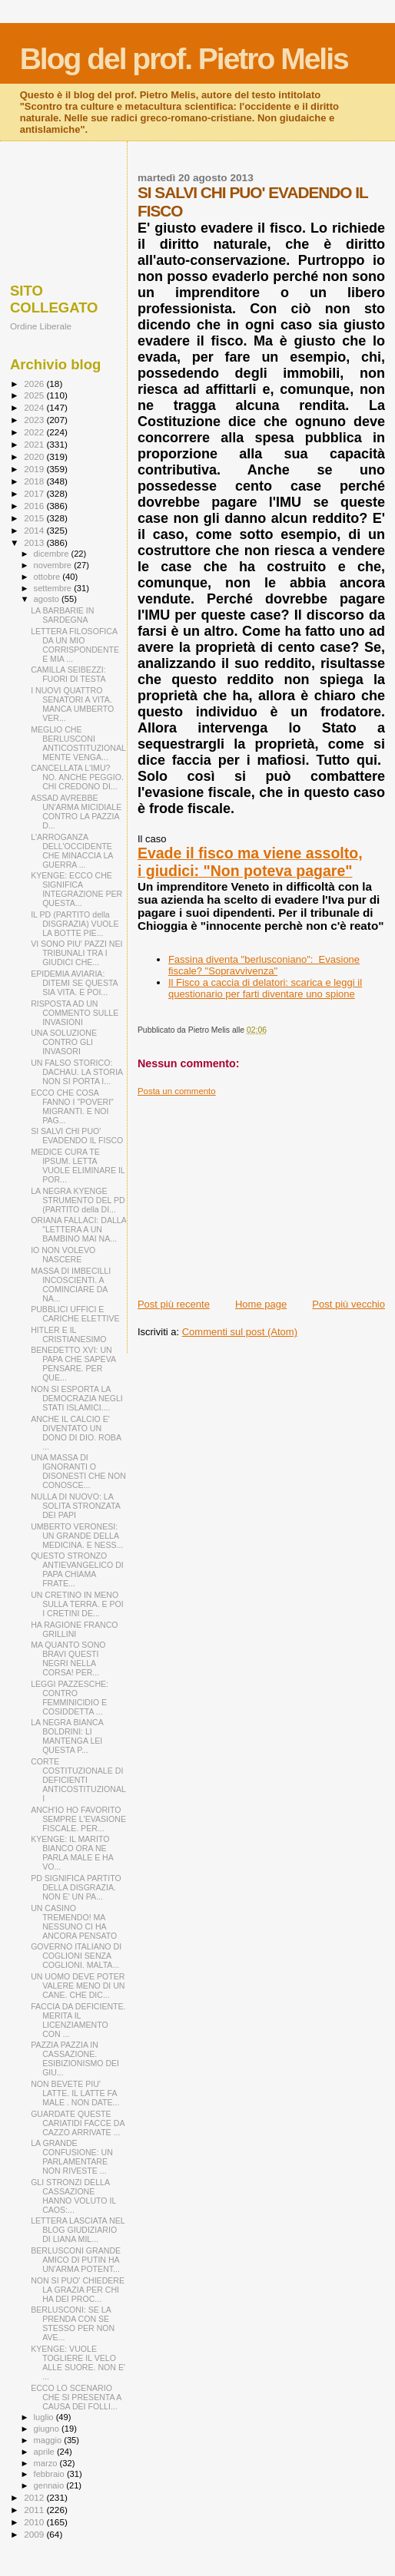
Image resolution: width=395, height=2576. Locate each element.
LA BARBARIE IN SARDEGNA (62, 615)
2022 (35, 432)
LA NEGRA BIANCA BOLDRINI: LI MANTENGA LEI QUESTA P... (67, 1736)
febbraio (50, 2473)
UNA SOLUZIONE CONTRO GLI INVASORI (64, 1042)
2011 (35, 2510)
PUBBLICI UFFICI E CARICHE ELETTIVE (75, 1314)
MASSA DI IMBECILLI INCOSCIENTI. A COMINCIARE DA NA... (71, 1284)
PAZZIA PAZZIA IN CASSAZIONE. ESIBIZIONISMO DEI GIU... (75, 2058)
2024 (35, 407)
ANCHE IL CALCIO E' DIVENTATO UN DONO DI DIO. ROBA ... (76, 1432)
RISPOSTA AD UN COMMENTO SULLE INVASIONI (74, 1013)
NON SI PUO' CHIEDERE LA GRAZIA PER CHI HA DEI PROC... (77, 2289)
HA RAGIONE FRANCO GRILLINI (74, 1629)
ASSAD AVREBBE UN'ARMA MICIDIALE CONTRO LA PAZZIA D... (76, 811)
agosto (48, 598)
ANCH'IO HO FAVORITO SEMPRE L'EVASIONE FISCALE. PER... (78, 1819)
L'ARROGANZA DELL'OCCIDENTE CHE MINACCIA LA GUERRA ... (72, 850)
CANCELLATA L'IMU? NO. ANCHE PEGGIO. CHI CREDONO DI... (77, 777)
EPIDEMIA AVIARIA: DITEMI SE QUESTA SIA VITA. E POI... (74, 983)
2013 (35, 542)
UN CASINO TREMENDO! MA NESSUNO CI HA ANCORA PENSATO (74, 1921)
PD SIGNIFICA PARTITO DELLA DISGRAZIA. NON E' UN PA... (76, 1887)
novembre (54, 565)
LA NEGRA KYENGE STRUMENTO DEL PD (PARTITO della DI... (78, 1200)
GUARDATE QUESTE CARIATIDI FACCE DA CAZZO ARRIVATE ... (77, 2123)
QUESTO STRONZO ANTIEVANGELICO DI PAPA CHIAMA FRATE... (77, 1569)
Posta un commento (177, 1091)
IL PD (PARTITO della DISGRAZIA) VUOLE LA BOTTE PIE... (74, 923)
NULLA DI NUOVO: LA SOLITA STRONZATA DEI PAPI (75, 1505)
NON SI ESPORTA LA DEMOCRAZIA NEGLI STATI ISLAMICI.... (77, 1398)
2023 (35, 420)
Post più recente (174, 1304)
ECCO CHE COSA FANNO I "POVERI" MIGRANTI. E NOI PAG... (72, 1106)
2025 (35, 395)
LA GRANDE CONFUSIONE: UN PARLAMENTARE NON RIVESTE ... (72, 2156)
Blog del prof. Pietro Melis (184, 58)
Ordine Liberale (40, 326)
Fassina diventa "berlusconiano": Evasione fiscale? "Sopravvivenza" (264, 965)
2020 (35, 456)
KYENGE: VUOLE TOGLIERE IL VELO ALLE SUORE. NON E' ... (78, 2362)
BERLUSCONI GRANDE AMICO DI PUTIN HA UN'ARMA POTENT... (76, 2259)
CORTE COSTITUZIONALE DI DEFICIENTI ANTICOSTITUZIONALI (78, 1780)
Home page (261, 1304)
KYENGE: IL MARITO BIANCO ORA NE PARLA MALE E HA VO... (72, 1852)
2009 (35, 2534)
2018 (35, 481)
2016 (35, 506)
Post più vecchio (348, 1304)
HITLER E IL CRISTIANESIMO (68, 1334)
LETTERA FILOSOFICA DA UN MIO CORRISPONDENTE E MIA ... (75, 645)
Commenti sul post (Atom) (239, 1332)
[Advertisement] (261, 1192)
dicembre (52, 553)
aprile (45, 2451)
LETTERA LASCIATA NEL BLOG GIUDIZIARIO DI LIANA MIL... (77, 2230)
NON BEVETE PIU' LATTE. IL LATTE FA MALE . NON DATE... (75, 2093)
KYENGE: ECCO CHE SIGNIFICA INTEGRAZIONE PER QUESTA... (76, 889)
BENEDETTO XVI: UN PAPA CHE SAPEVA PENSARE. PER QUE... (73, 1363)
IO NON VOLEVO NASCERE (63, 1254)
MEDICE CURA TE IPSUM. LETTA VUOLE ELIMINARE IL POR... (77, 1165)
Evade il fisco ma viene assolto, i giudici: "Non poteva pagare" (250, 862)
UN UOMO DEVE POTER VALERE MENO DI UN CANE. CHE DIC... (77, 1985)
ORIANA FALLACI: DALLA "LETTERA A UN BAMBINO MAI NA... (78, 1229)
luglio (45, 2417)
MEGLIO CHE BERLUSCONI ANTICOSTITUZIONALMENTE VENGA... (78, 743)
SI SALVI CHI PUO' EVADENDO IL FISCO (77, 1135)
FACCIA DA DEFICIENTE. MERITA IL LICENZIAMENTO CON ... (78, 2020)
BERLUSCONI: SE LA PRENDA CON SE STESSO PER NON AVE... (73, 2323)
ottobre (48, 576)
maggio (49, 2440)
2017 (35, 493)
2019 (35, 469)
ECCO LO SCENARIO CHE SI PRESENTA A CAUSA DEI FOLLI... (76, 2397)
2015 (35, 518)
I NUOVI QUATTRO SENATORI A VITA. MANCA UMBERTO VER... (72, 704)
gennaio (50, 2485)
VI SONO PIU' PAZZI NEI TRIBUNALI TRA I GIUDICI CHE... (76, 953)
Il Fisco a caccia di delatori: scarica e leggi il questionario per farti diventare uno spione (265, 988)
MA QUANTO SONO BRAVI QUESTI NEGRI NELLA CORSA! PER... (68, 1658)
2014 (35, 530)
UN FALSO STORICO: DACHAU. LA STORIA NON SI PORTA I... (76, 1072)
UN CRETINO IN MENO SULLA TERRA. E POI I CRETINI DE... (77, 1604)
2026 (35, 384)
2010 (35, 2522)
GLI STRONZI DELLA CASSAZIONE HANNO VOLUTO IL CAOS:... (73, 2196)
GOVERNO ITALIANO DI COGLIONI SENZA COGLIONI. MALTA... (76, 1955)
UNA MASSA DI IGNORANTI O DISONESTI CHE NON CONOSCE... (78, 1471)
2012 (35, 2497)
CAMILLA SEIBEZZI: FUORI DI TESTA (68, 674)
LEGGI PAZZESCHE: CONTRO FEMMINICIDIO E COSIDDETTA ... (69, 1697)
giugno (48, 2428)
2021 (35, 444)
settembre (54, 588)
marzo (47, 2463)
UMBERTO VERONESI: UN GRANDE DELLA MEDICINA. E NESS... (77, 1535)
